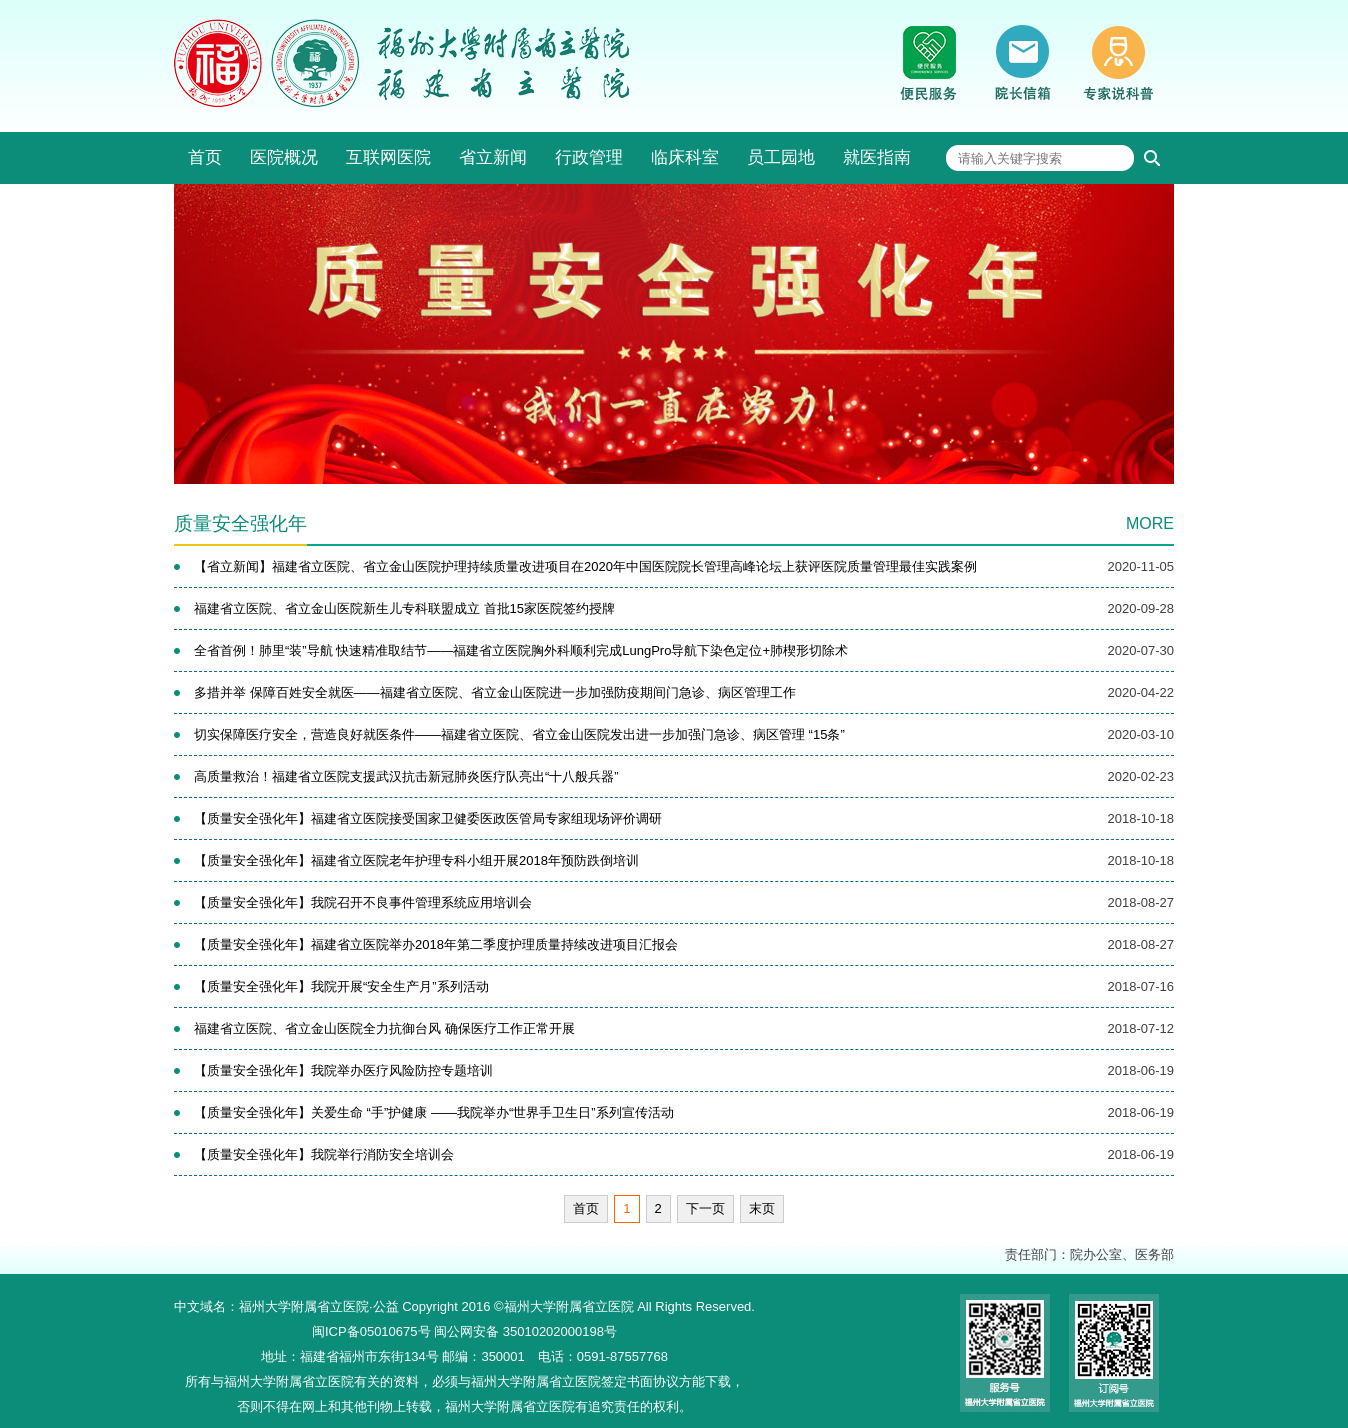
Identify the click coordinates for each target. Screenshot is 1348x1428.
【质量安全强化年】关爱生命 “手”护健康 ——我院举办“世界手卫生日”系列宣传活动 (434, 1112)
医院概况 (284, 157)
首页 (205, 157)
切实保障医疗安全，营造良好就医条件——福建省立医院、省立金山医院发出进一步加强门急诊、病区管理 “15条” (519, 734)
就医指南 (877, 157)
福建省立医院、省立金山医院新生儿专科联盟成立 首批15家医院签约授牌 (404, 608)
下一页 (705, 1208)
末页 (762, 1208)
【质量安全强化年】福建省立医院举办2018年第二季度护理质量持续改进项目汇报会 (436, 944)
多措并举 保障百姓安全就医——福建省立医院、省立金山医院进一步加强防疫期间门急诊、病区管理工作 (495, 692)
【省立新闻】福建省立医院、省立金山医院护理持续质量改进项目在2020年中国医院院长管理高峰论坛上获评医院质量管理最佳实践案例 (585, 566)
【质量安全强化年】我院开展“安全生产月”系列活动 (341, 986)
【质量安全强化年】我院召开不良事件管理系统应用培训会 (363, 902)
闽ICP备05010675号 (371, 1331)
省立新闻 (493, 157)
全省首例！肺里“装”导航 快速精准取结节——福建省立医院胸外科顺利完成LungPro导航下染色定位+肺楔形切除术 (521, 650)
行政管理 (589, 157)
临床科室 (685, 157)
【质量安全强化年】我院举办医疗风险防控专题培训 (343, 1070)
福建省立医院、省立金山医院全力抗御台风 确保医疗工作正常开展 (384, 1028)
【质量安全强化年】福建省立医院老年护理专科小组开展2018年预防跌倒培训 (416, 860)
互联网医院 (388, 157)
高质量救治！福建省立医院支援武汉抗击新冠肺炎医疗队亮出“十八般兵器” (406, 776)
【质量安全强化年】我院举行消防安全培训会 (324, 1154)
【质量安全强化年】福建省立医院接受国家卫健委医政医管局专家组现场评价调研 (428, 818)
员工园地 (781, 157)
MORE (1150, 523)
